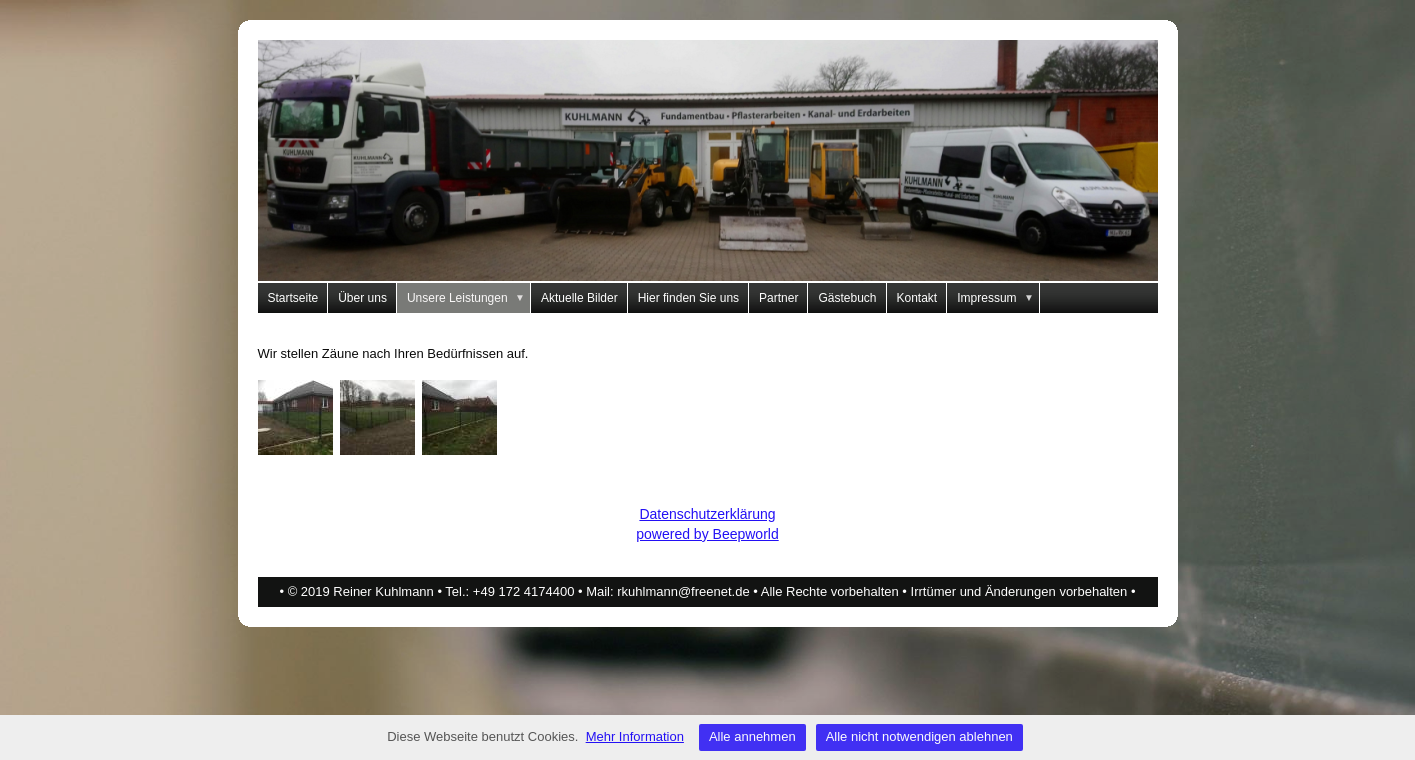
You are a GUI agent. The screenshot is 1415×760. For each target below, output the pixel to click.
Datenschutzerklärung (707, 514)
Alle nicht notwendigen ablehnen (919, 736)
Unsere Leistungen (469, 298)
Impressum (998, 298)
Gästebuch (847, 298)
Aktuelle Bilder (579, 298)
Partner (778, 298)
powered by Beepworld (707, 534)
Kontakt (917, 298)
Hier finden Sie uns (688, 298)
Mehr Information (635, 736)
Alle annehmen (752, 736)
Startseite (293, 298)
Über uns (362, 298)
